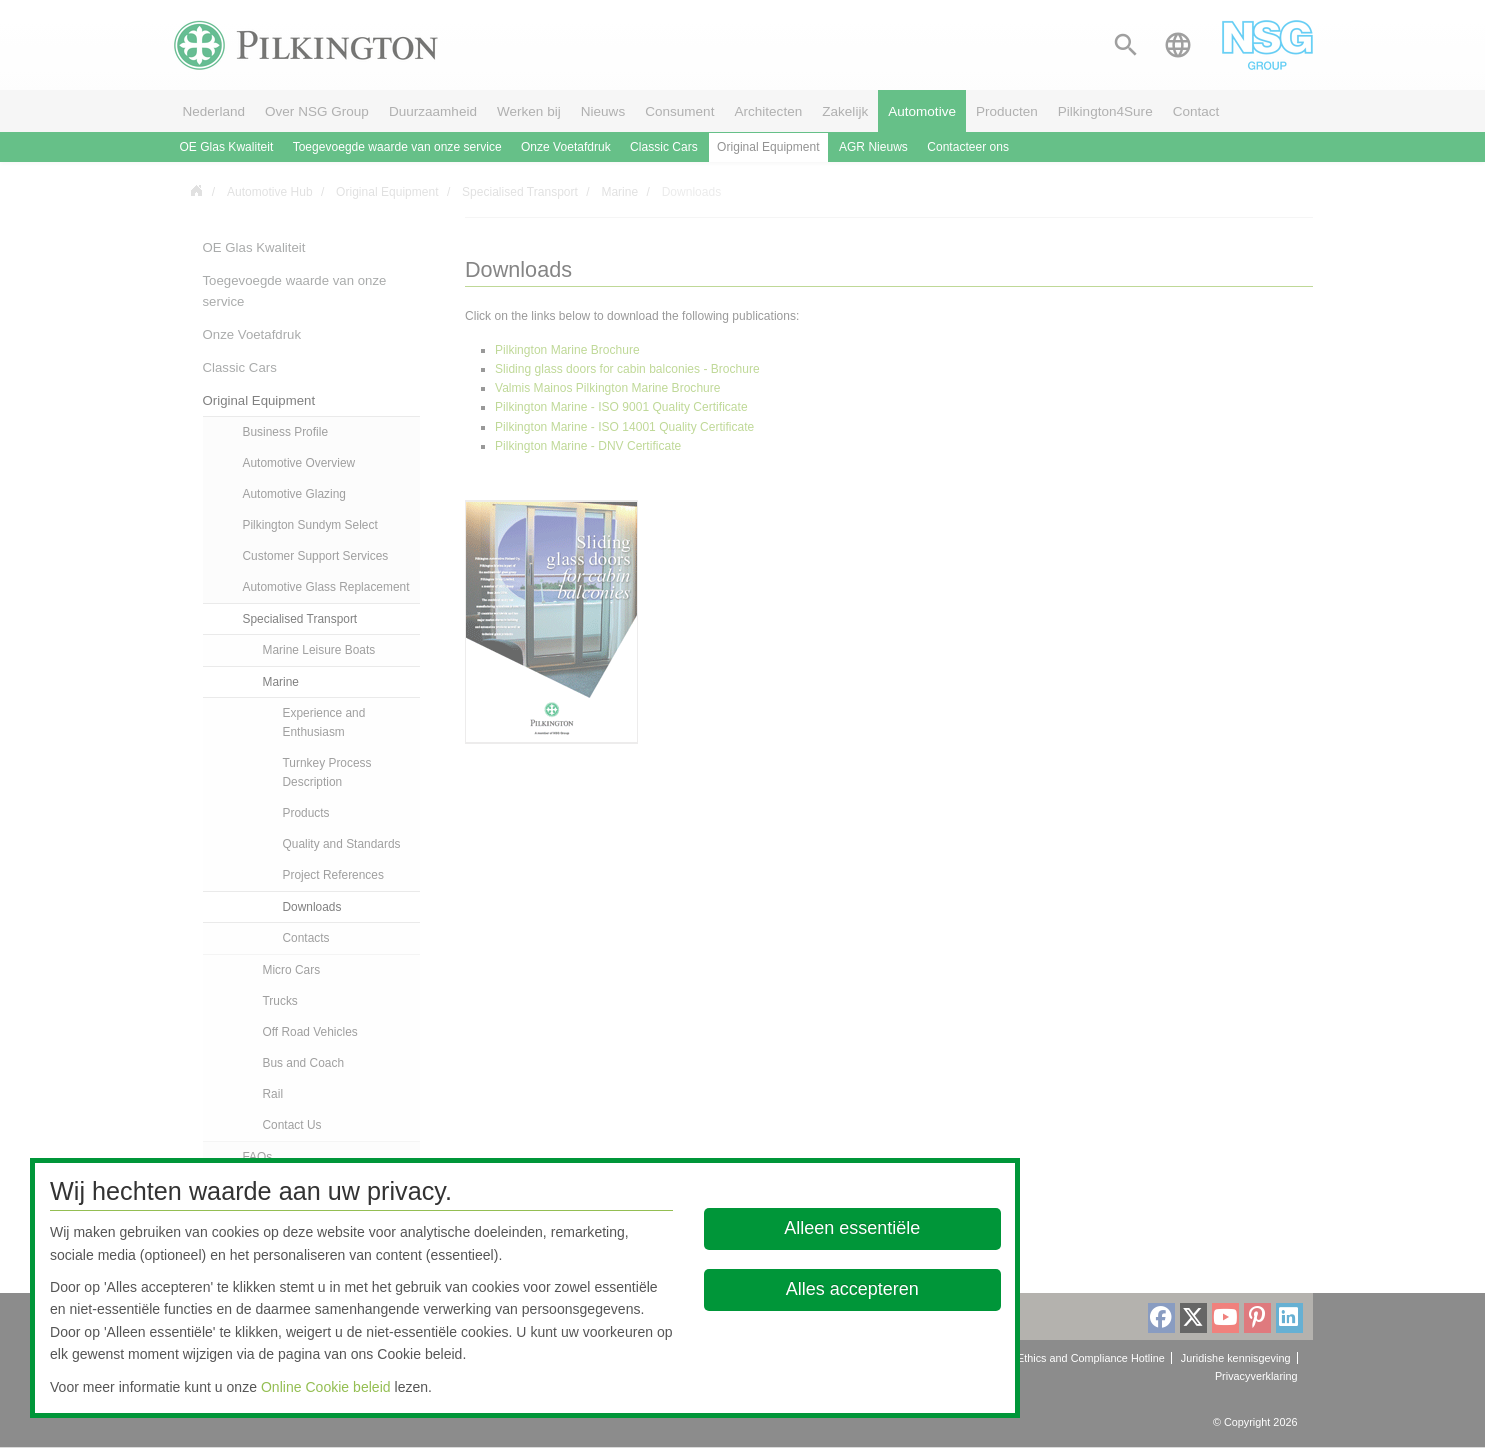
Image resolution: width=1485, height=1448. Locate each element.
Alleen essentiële (853, 1228)
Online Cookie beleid (326, 1387)
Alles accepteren (852, 1289)
